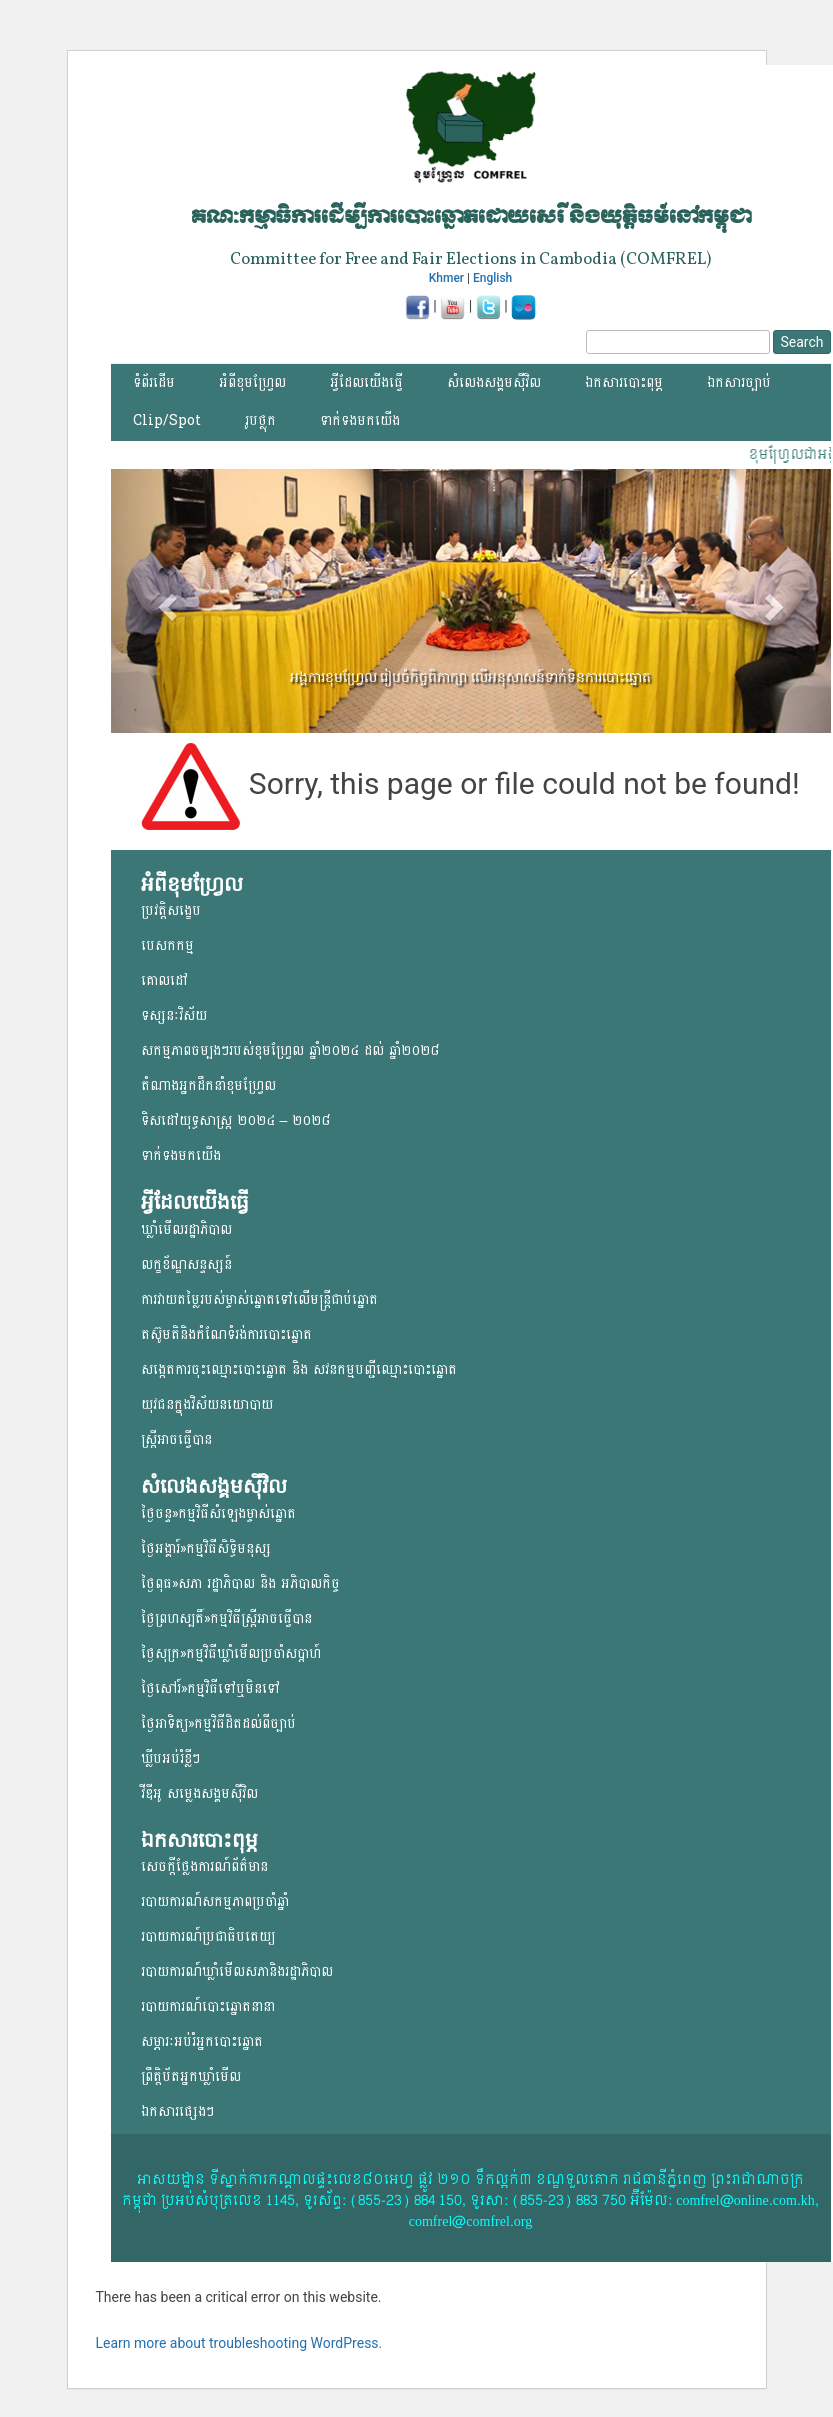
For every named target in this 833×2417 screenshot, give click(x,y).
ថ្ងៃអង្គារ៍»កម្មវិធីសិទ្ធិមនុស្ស (206, 1548)
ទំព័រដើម (154, 382)
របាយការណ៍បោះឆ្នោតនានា (208, 2006)
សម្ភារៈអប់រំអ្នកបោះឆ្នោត (202, 2041)
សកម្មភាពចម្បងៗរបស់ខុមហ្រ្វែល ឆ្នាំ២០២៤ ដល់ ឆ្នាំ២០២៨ (290, 1050)
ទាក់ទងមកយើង (360, 420)
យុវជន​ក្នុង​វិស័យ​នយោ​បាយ (207, 1404)
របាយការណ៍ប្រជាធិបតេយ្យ (208, 1936)
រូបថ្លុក (260, 420)
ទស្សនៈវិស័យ (174, 1015)
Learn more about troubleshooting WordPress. (239, 2343)
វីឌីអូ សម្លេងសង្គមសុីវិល (199, 1793)
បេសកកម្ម (167, 945)
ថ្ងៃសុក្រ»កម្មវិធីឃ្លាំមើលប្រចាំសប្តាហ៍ (231, 1653)
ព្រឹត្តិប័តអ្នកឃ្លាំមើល (191, 2076)
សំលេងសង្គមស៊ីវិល (494, 382)
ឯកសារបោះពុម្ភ (624, 382)
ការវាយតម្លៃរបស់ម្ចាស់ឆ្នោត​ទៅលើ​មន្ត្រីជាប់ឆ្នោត (259, 1299)
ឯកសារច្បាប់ (739, 382)
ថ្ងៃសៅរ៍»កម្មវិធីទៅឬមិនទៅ (210, 1688)
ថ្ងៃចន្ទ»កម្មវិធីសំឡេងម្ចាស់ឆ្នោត (218, 1513)
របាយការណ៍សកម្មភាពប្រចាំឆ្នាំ (215, 1901)
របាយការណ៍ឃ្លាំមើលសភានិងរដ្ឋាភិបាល (237, 1971)
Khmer (446, 278)
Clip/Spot (167, 420)
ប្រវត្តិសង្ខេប (171, 910)
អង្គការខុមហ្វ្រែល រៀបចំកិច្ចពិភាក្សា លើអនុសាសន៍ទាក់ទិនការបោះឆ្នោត (470, 677)
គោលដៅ (164, 980)
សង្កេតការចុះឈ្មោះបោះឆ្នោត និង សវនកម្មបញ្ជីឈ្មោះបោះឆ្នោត (299, 1369)
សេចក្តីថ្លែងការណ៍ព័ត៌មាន (204, 1866)
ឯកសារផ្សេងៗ (177, 2111)
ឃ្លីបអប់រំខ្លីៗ (170, 1758)
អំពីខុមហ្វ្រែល (252, 382)
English (492, 278)
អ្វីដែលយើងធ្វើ (366, 382)
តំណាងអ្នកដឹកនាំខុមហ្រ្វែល (208, 1085)
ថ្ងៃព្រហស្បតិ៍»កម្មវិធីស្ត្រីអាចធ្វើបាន (226, 1618)
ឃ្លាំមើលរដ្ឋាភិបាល (186, 1229)
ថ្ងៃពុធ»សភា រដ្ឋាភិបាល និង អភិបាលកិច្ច (240, 1583)
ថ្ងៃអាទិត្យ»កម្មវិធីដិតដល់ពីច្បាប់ (218, 1723)
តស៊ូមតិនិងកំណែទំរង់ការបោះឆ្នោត (226, 1334)
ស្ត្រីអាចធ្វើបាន (176, 1439)
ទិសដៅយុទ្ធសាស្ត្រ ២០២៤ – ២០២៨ (236, 1120)
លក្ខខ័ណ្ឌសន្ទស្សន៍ (186, 1264)
